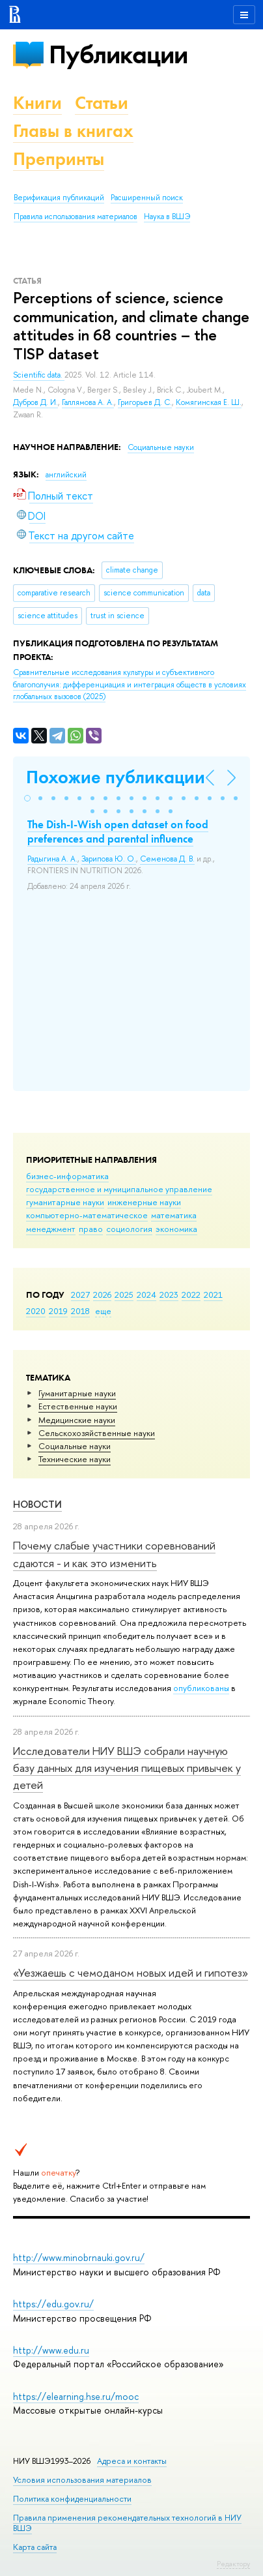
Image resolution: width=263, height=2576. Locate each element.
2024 (146, 1294)
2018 (80, 1311)
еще (103, 1311)
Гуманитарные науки (77, 1393)
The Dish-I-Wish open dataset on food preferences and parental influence (117, 831)
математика (174, 1215)
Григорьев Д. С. (145, 402)
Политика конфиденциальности (72, 2498)
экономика (176, 1229)
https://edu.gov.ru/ (53, 2304)
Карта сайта (35, 2547)
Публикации (118, 54)
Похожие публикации (115, 777)
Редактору (233, 2563)
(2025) (129, 684)
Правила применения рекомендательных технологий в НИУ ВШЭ (127, 2523)
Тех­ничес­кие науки (74, 1459)
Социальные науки (74, 1446)
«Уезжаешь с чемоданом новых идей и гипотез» (130, 1972)
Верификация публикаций (59, 197)
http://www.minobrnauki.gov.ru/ (79, 2257)
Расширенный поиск (147, 197)
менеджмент (51, 1229)
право (91, 1229)
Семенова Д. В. (167, 859)
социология (129, 1229)
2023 (168, 1294)
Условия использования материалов (82, 2479)
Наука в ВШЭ (167, 216)
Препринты (58, 158)
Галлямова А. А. (88, 402)
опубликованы (201, 1688)
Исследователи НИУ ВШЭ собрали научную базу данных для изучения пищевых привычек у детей (127, 1768)
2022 (191, 1294)
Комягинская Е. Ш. (209, 402)
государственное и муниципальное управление (119, 1189)
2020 (36, 1311)
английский (66, 475)
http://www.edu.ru (51, 2350)
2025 (124, 1294)
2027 (80, 1294)
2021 (213, 1294)
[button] (27, 798)
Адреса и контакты (132, 2460)
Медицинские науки (76, 1420)
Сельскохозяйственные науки (96, 1433)
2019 (58, 1311)
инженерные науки (144, 1202)
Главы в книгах (73, 130)
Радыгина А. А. (52, 859)
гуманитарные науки (65, 1202)
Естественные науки (77, 1406)
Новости (37, 1504)
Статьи (101, 102)
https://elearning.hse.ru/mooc (76, 2396)
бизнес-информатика (67, 1176)
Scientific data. (38, 375)
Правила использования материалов (75, 216)
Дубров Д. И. (35, 402)
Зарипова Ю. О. (108, 859)
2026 (102, 1294)
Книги (37, 102)
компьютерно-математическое (87, 1215)
